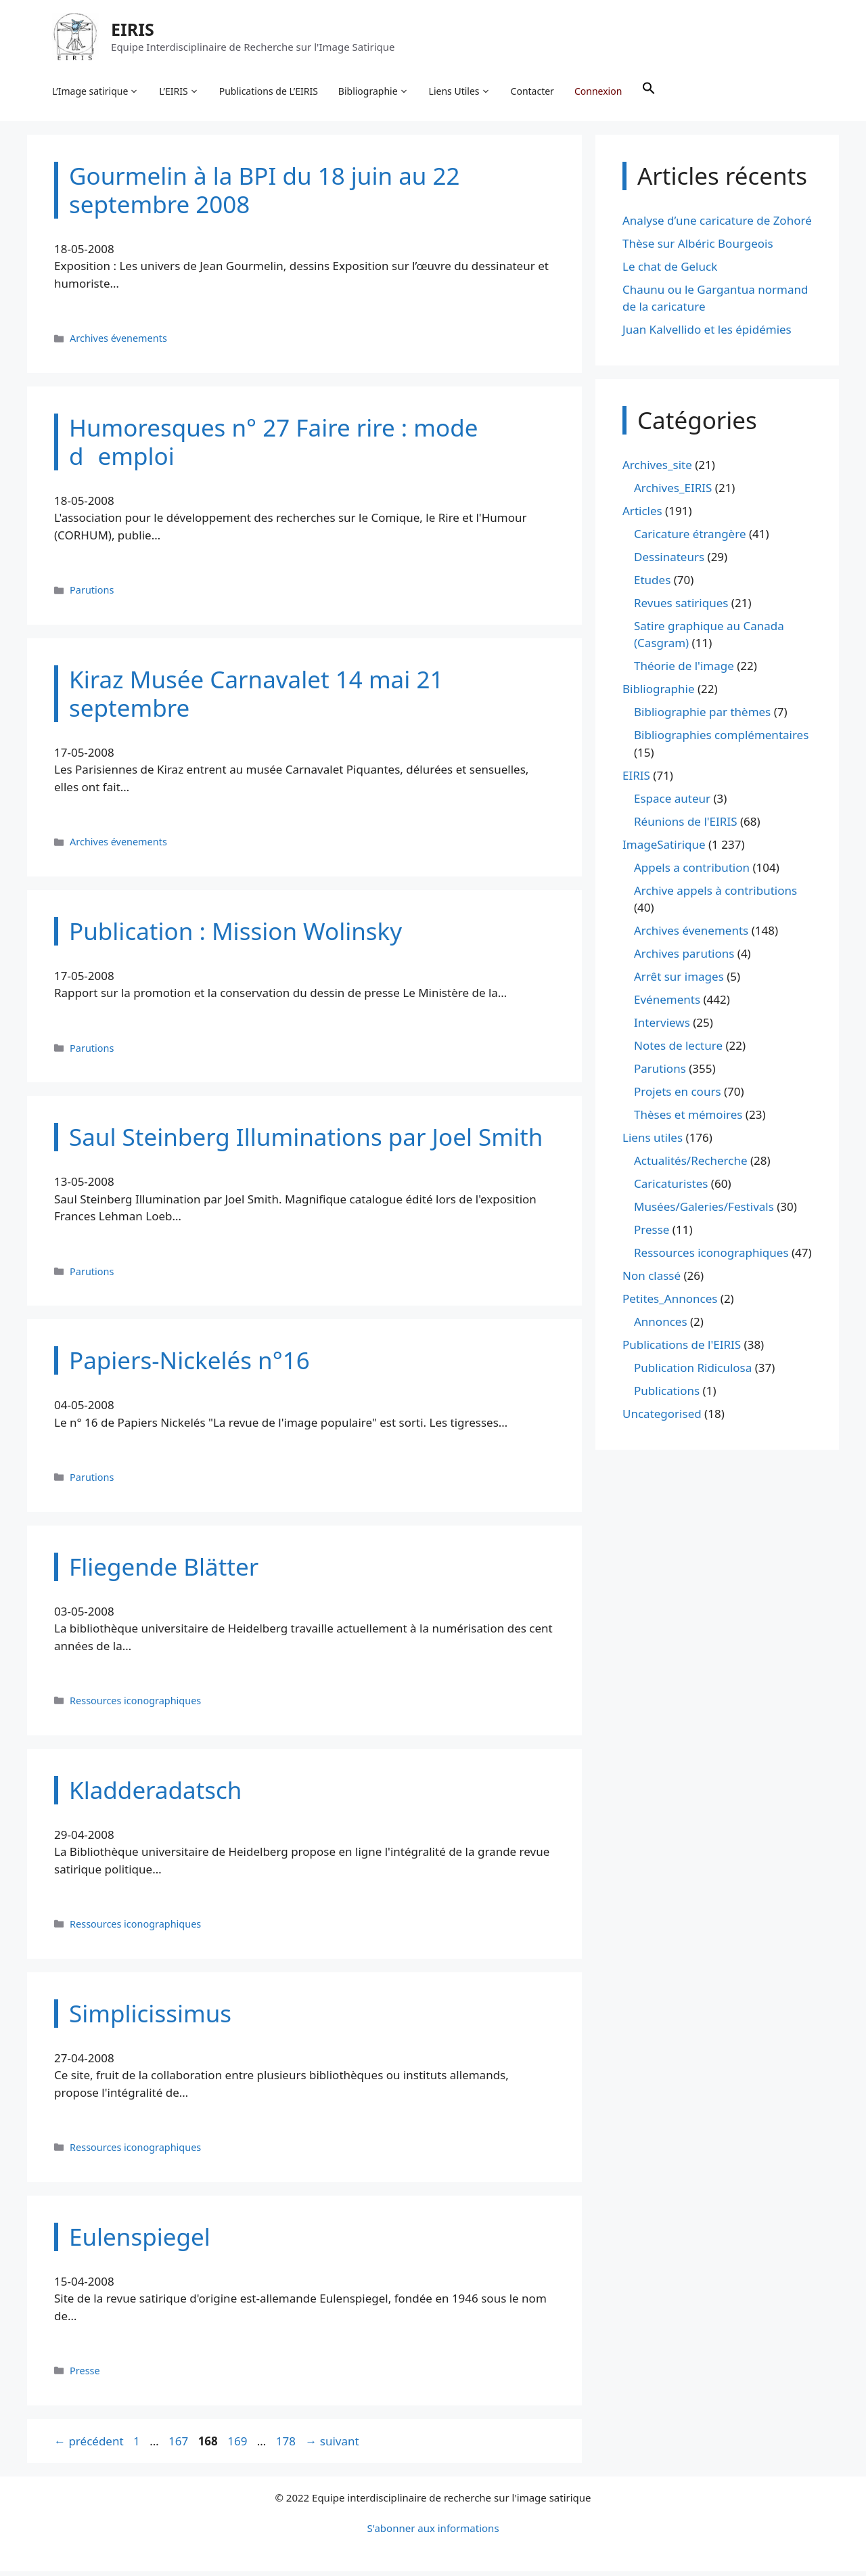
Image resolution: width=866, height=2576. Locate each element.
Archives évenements (118, 342)
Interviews (662, 1028)
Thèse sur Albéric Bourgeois (697, 248)
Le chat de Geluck (669, 271)
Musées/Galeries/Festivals (704, 1212)
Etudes (652, 584)
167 (179, 2445)
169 (238, 2445)
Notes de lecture (678, 1051)
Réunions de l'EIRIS (685, 826)
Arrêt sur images (679, 982)
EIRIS (134, 29)
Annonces (660, 1327)
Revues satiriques (681, 607)
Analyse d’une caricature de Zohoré (717, 225)
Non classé (651, 1281)
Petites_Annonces (669, 1304)
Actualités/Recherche (691, 1166)
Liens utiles (652, 1143)
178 (287, 2445)
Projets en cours (677, 1097)
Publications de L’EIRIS (270, 91)
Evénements (667, 1005)
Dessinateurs (669, 561)
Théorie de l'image (684, 671)
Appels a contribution (692, 872)
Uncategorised (662, 1419)
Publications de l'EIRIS (681, 1350)
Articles (642, 515)
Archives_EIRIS (673, 492)
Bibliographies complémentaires (721, 740)
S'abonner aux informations (433, 2532)
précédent (89, 2445)
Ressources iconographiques (135, 1705)
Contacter (534, 91)
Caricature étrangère (690, 538)
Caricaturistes (671, 1189)
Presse (85, 2375)
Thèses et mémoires (688, 1120)
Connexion (600, 91)
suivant (332, 2445)
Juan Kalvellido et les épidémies (707, 334)
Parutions (92, 594)
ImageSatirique (664, 849)
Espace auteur (672, 803)
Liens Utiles (462, 92)
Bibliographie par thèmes (702, 717)
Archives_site (657, 469)
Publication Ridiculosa (693, 1373)
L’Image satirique (97, 92)
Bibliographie (375, 92)
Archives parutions (684, 959)
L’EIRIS (180, 92)
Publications (667, 1396)
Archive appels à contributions (715, 895)
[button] (651, 92)
